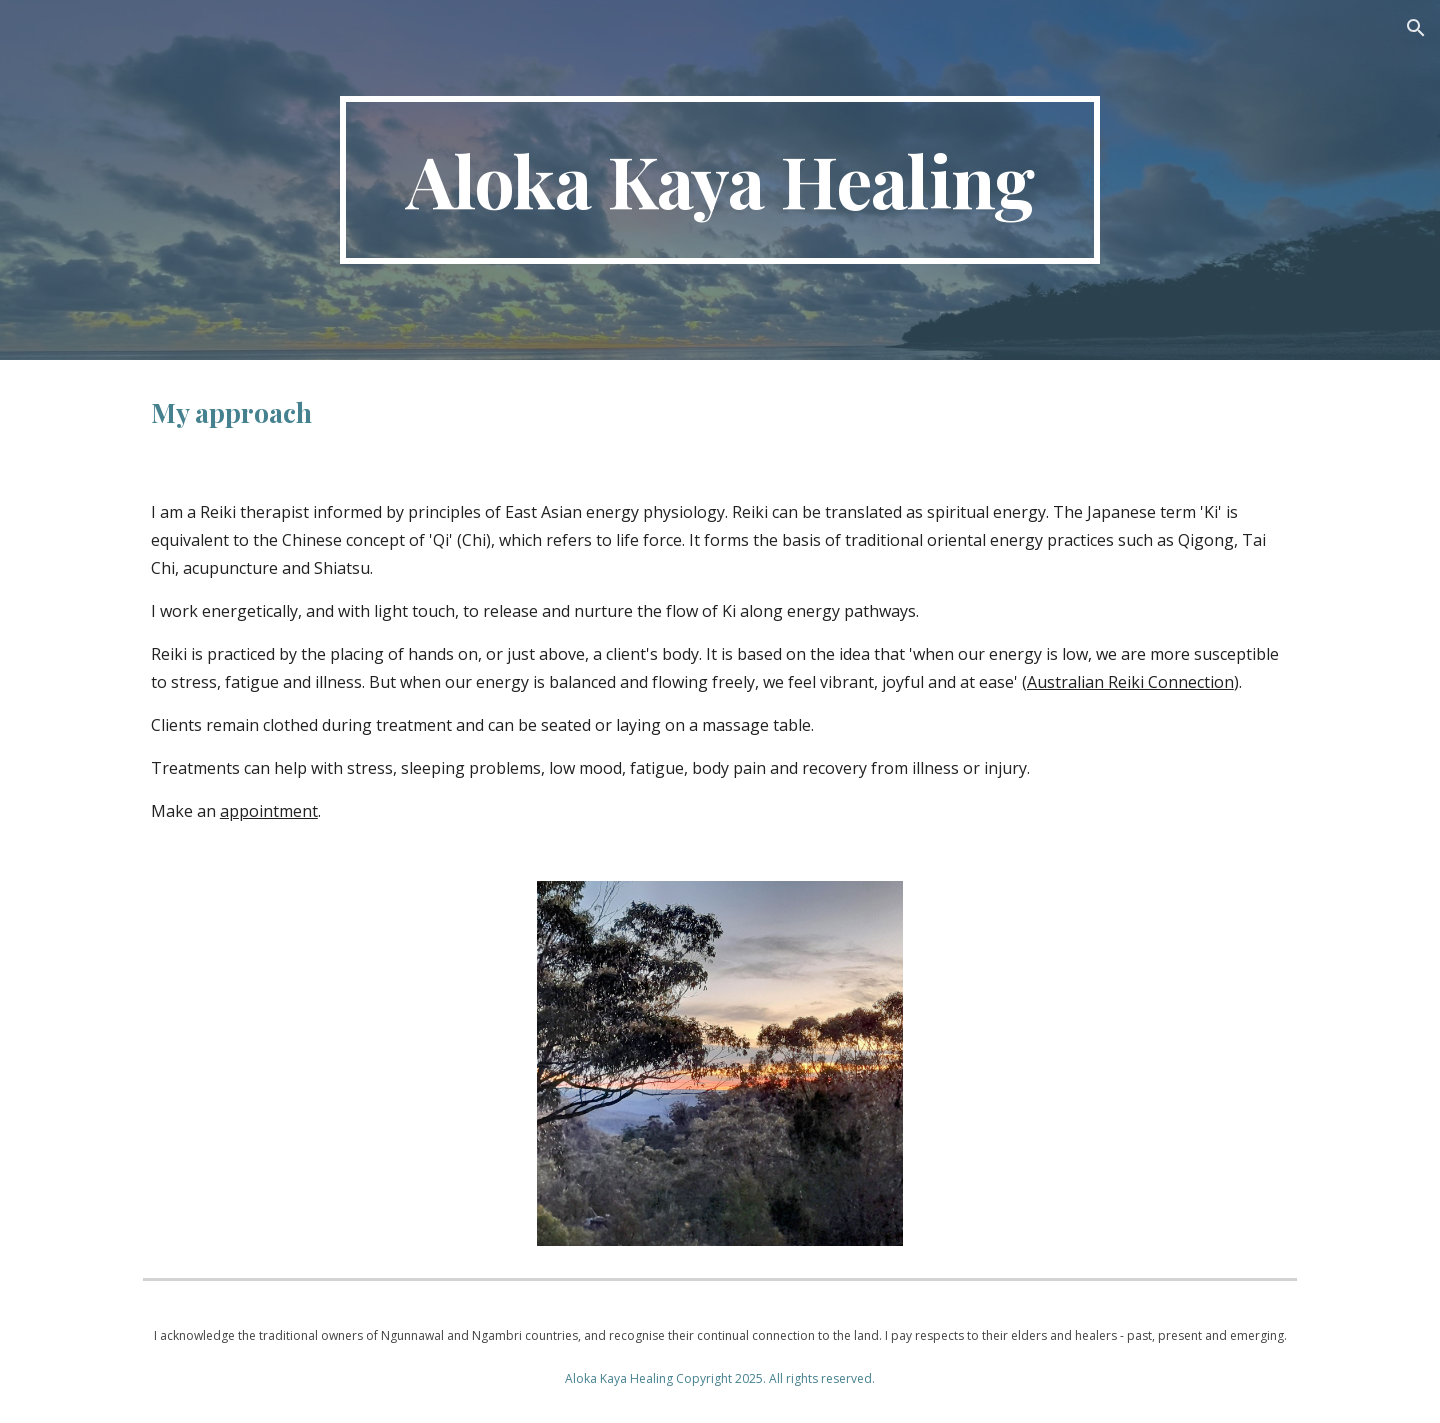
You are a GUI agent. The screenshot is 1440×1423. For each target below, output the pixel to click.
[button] (1416, 28)
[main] (720, 180)
